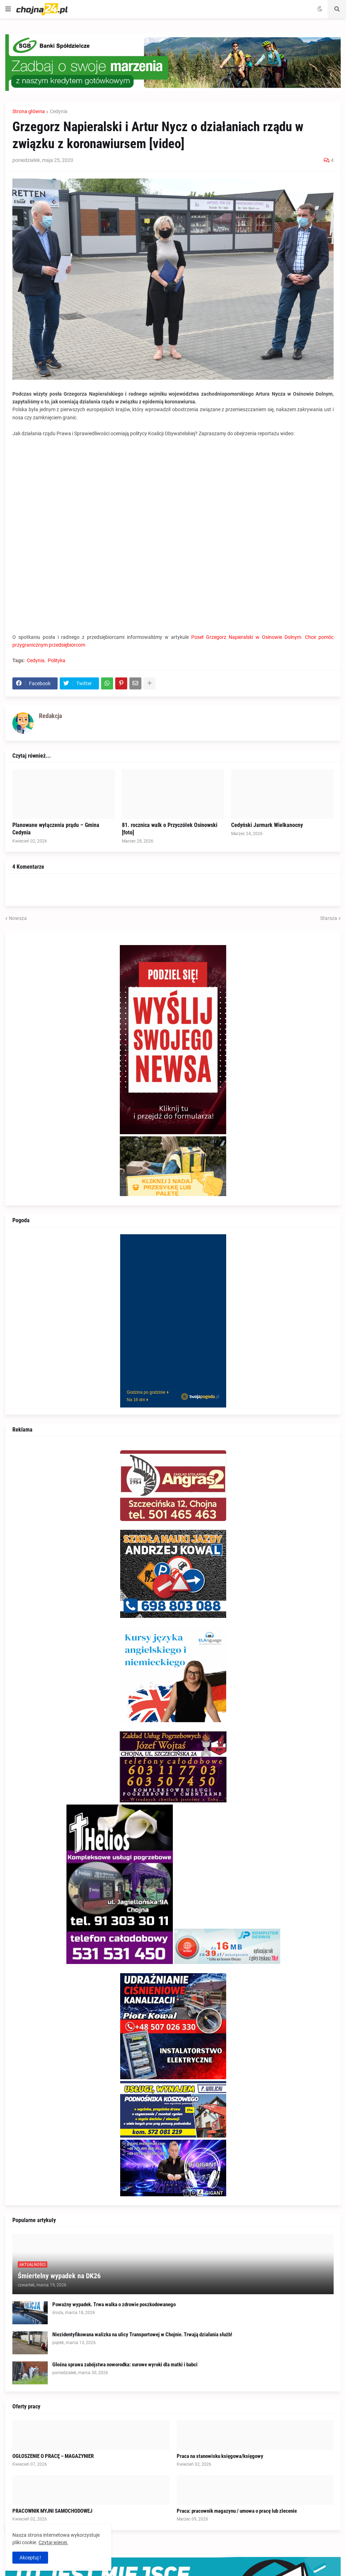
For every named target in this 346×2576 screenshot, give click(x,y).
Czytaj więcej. (53, 2542)
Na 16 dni (136, 1399)
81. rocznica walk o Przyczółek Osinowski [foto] (169, 829)
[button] (8, 9)
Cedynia (59, 111)
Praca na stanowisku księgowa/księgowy (220, 2456)
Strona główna (28, 111)
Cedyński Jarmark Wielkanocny (267, 825)
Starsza (328, 918)
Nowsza (18, 918)
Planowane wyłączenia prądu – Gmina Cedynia (55, 829)
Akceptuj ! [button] (30, 2557)
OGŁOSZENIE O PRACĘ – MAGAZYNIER (53, 2456)
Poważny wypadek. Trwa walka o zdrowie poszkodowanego (114, 2304)
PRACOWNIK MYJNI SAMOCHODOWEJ (52, 2511)
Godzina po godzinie (146, 1392)
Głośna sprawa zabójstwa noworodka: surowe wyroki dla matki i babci (125, 2364)
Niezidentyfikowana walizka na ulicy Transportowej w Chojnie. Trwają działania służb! (142, 2334)
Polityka (56, 660)
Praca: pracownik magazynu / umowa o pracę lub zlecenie (237, 2511)
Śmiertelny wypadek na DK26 (59, 2276)
